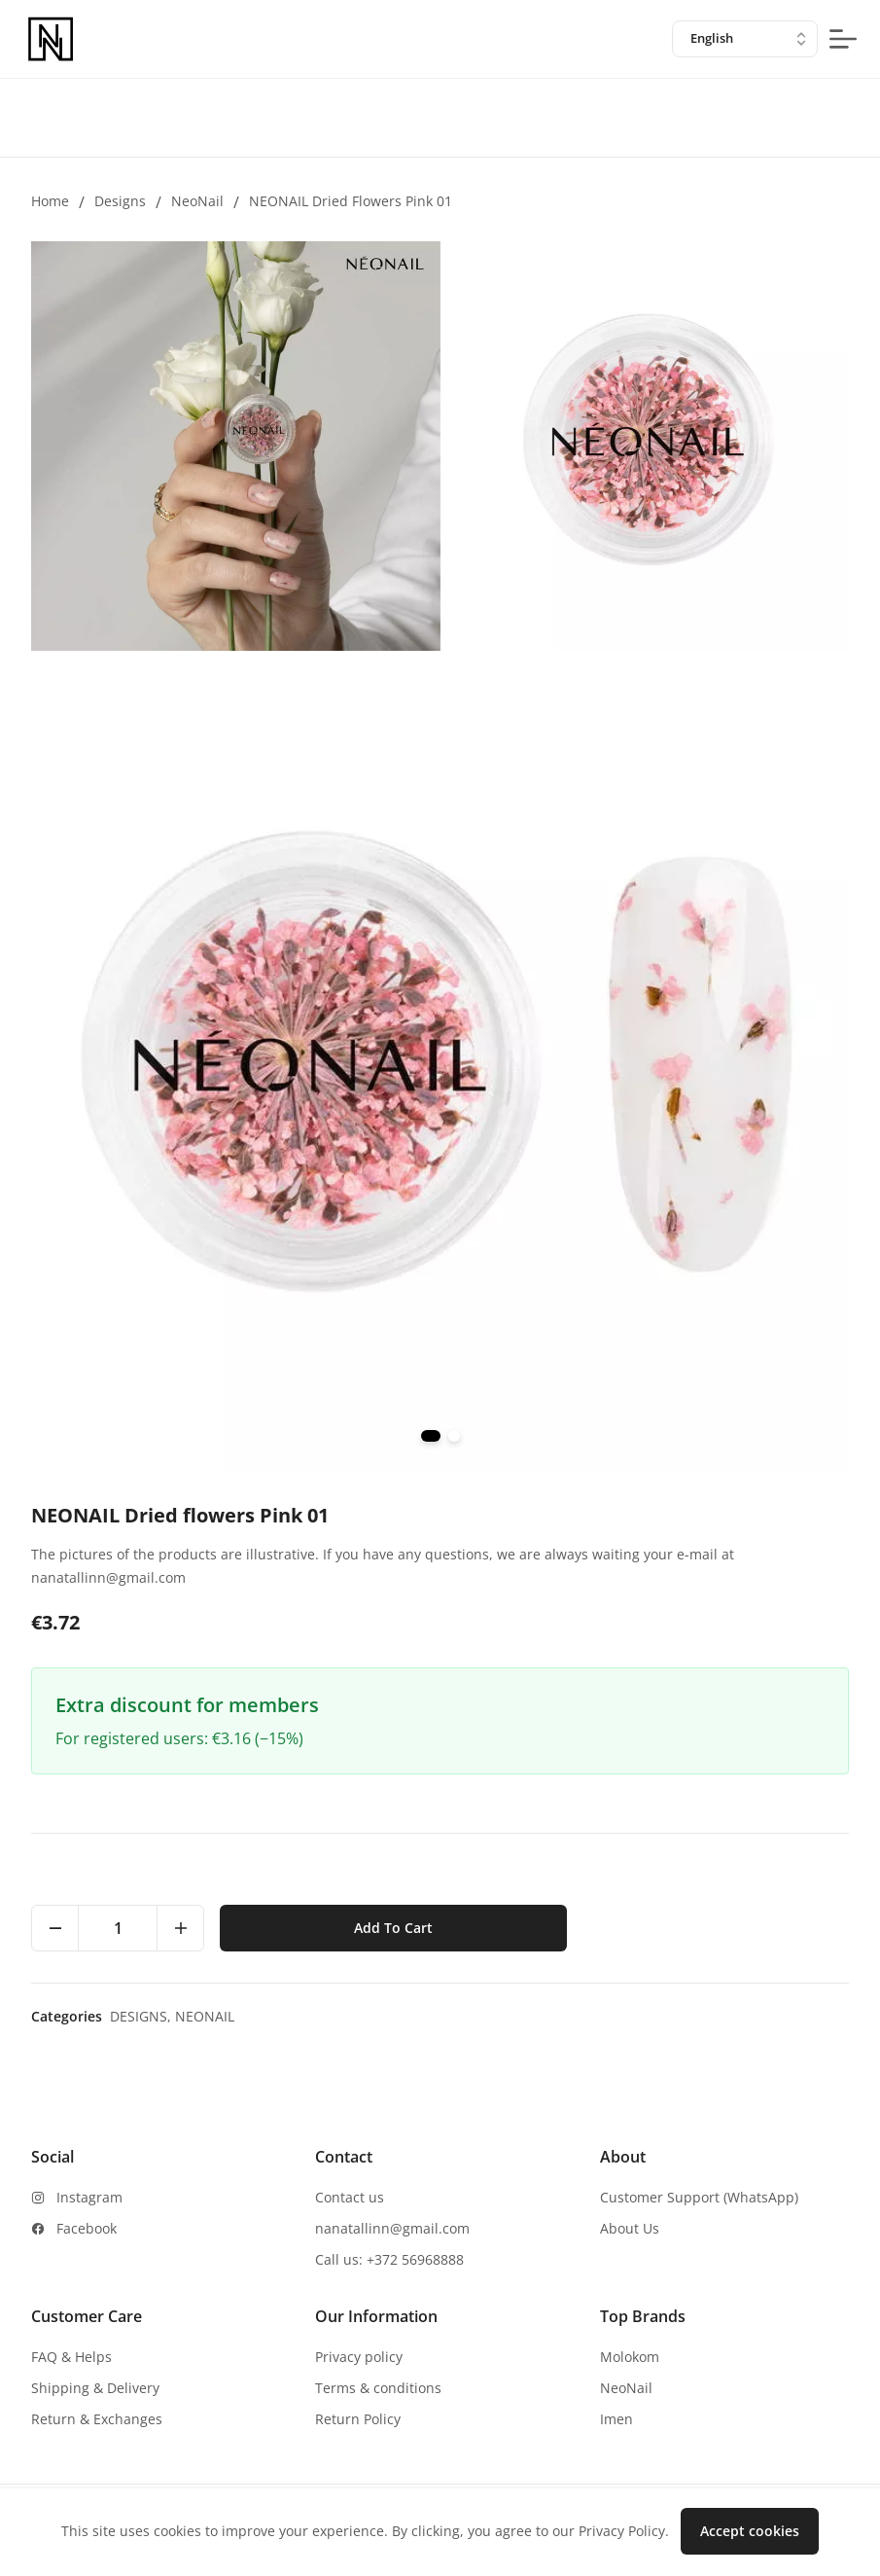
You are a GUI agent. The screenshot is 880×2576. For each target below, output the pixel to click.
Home (50, 201)
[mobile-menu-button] (843, 39)
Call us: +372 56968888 (389, 2259)
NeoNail (197, 201)
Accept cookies (749, 2531)
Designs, (142, 2016)
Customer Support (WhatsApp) (699, 2197)
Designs (120, 201)
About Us (629, 2228)
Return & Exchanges (96, 2419)
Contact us (349, 2197)
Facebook (86, 2228)
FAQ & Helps (71, 2356)
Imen (616, 2419)
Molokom (629, 2356)
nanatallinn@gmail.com (392, 2228)
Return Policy (358, 2419)
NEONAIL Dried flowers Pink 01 (350, 201)
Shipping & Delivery (95, 2388)
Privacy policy (359, 2356)
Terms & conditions (378, 2388)
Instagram (89, 2197)
